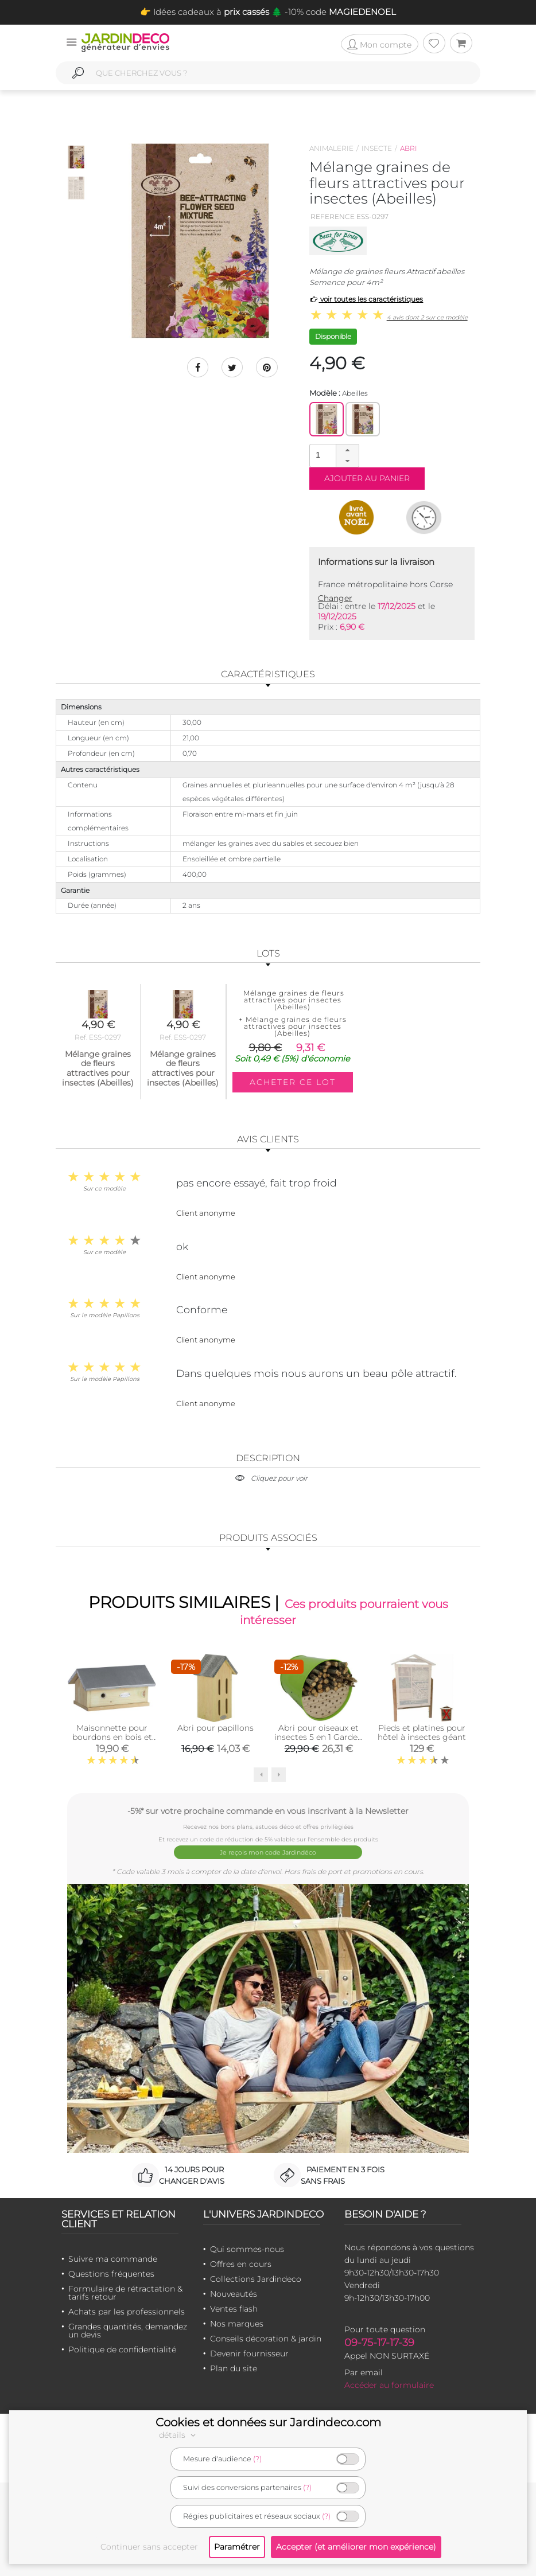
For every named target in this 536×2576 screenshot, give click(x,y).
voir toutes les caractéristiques (366, 299)
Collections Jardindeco (255, 2278)
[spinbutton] (333, 455)
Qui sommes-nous (247, 2248)
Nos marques (236, 2323)
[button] (347, 450)
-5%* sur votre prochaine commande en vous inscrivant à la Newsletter (268, 1813)
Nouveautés (233, 2293)
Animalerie (331, 148)
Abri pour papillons (215, 1730)
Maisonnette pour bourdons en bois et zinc (112, 1739)
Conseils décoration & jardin (265, 2338)
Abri (408, 148)
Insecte (377, 148)
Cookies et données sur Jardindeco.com (268, 2422)
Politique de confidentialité (122, 2349)
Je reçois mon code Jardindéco (268, 1852)
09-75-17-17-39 (379, 2342)
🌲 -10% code (332, 11)
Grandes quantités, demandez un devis (127, 2330)
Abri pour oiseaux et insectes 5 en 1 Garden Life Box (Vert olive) (318, 1739)
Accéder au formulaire (389, 2384)
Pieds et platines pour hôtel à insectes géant (422, 1734)
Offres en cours (240, 2263)
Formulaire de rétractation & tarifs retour (125, 2292)
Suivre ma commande (112, 2258)
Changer (335, 598)
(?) (257, 2458)
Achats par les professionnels (126, 2311)
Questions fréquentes (111, 2273)
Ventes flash (234, 2308)
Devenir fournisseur (249, 2353)
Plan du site (233, 2368)
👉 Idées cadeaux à (204, 11)
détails (179, 2435)
